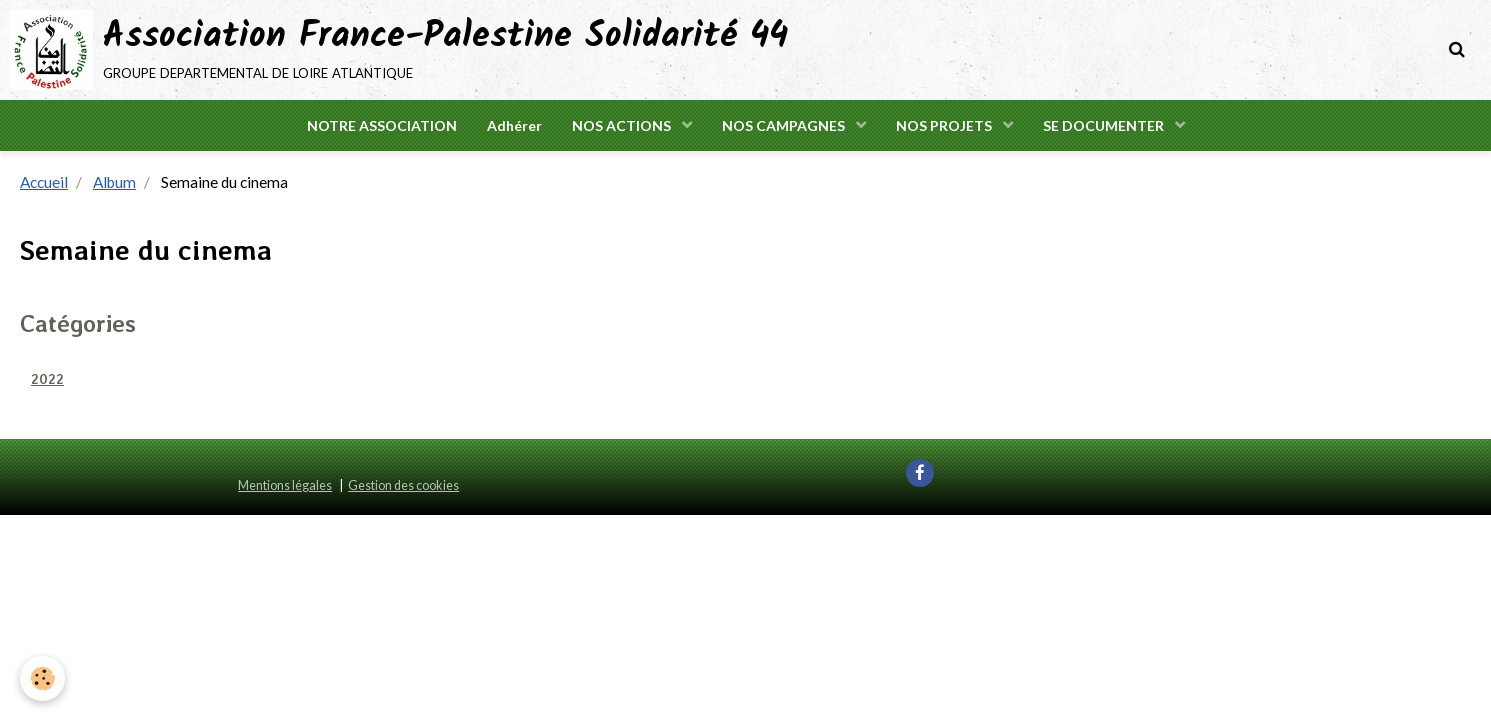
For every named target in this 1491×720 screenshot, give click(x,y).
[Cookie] (42, 678)
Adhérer (514, 125)
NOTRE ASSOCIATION (382, 125)
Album (114, 182)
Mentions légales (285, 485)
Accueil (44, 182)
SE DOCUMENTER (1105, 125)
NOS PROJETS (945, 125)
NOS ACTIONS (623, 125)
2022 (47, 379)
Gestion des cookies (403, 485)
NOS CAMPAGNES (785, 125)
